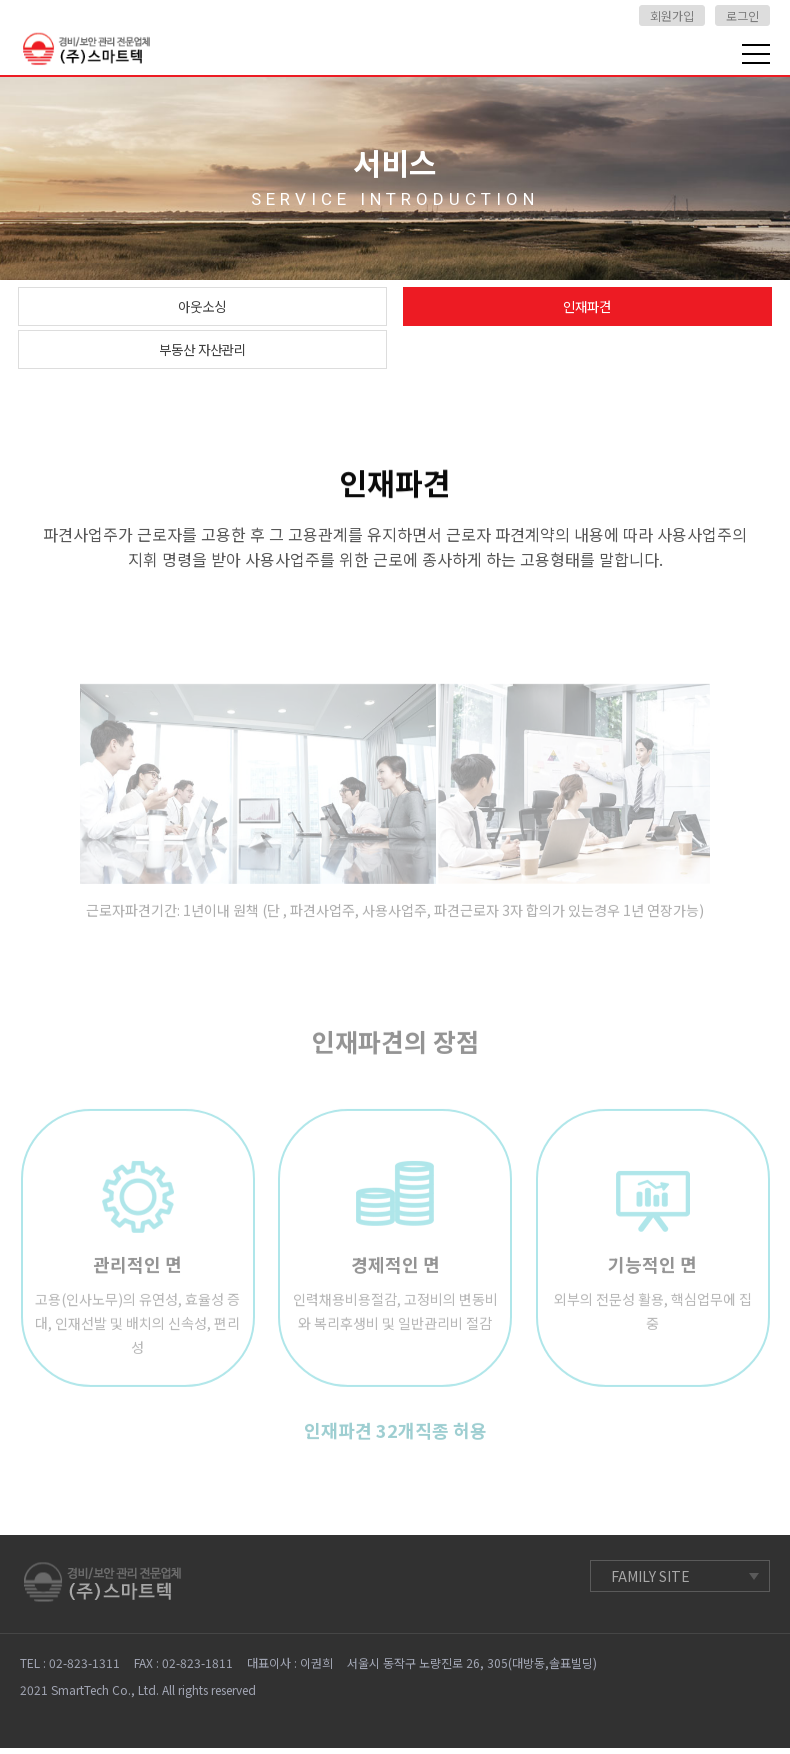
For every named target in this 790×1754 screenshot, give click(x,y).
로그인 (742, 15)
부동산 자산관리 (202, 354)
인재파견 (587, 308)
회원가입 (672, 15)
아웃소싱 (202, 308)
